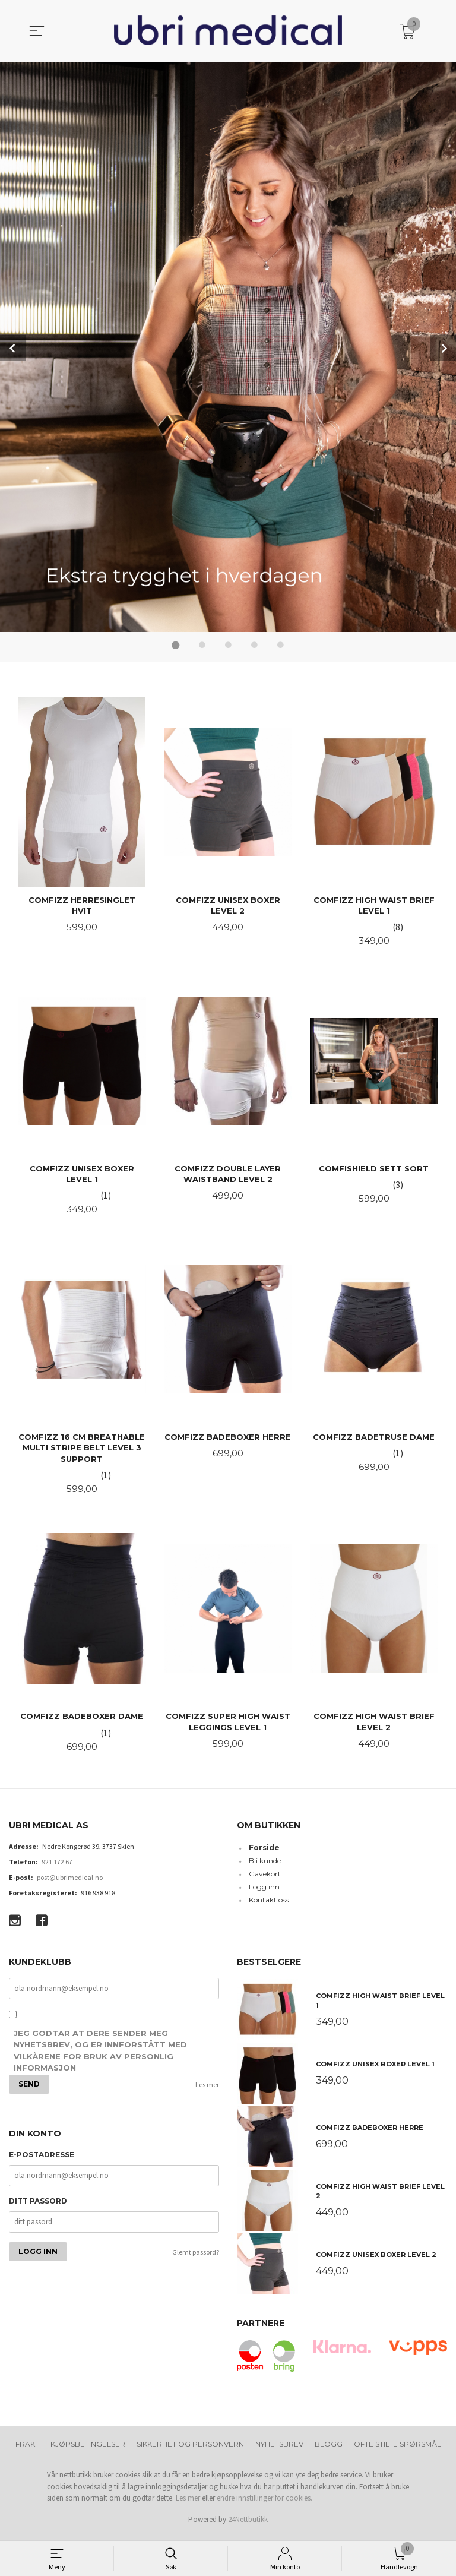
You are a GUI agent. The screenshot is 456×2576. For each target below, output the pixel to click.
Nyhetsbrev (279, 2449)
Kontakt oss (269, 1905)
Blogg (329, 2449)
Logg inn (264, 1892)
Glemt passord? (195, 2258)
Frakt (27, 2449)
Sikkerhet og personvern (190, 2449)
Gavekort (265, 1879)
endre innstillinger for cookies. (264, 2504)
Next (443, 347)
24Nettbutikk (248, 2525)
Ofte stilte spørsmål (397, 2449)
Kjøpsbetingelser (87, 2449)
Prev (13, 347)
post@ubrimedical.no (70, 1883)
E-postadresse (41, 2161)
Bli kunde (265, 1866)
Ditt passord (38, 2207)
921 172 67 (57, 1867)
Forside (264, 1853)
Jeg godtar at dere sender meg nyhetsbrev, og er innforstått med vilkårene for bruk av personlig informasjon (100, 2057)
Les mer (207, 2091)
